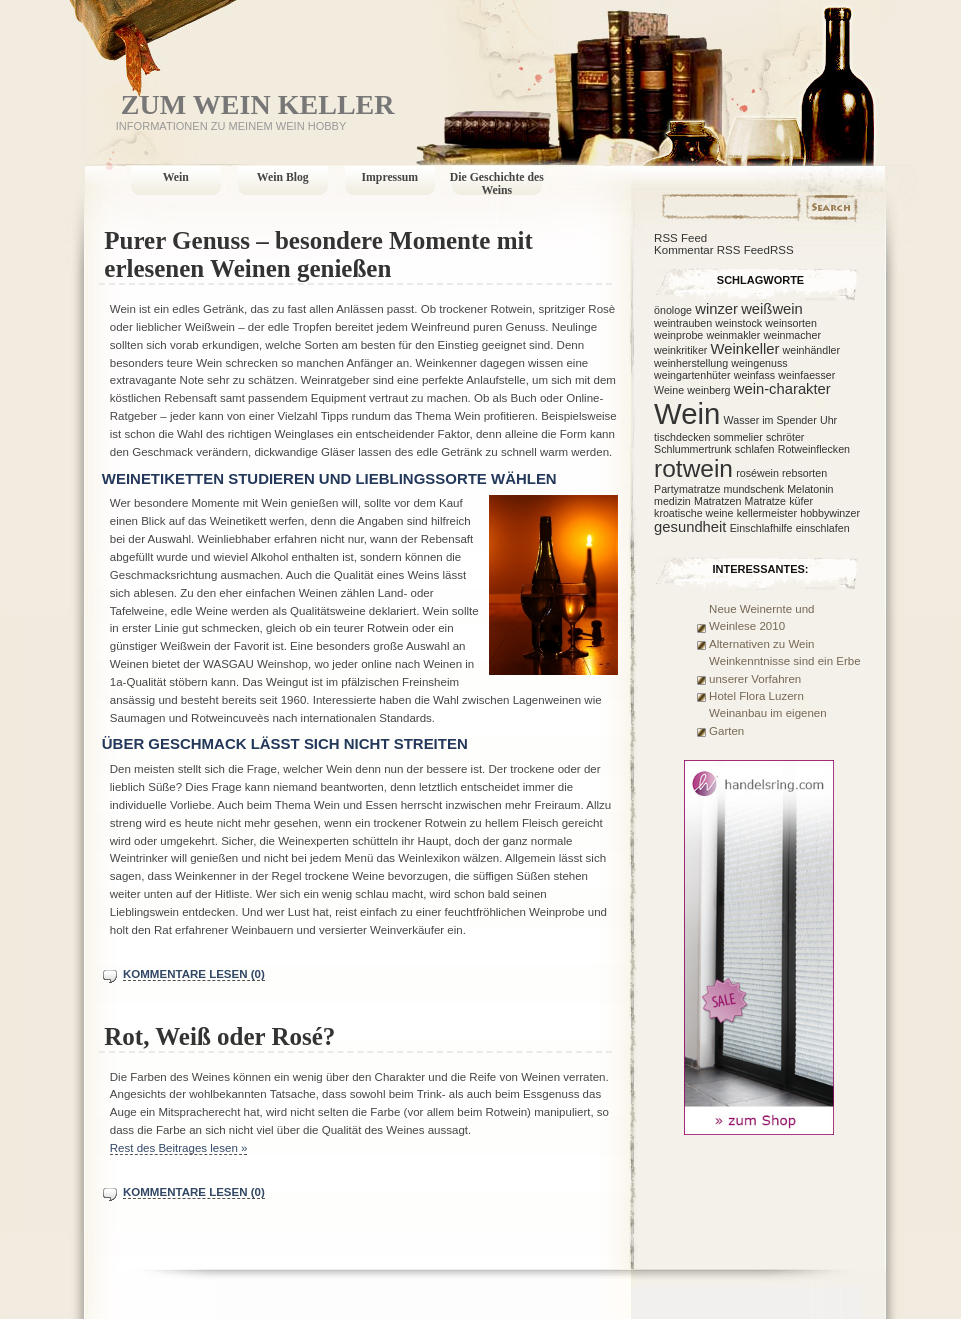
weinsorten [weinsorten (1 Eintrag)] (791, 323)
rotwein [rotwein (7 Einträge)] (693, 468)
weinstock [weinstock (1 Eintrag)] (738, 323)
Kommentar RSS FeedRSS (724, 250)
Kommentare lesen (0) (194, 974)
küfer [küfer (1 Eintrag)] (801, 501)
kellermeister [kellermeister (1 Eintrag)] (767, 513)
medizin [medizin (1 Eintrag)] (672, 501)
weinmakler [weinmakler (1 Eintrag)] (733, 335)
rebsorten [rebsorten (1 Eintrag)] (804, 473)
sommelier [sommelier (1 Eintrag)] (738, 437)
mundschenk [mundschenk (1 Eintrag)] (754, 489)
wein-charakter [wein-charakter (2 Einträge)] (782, 389)
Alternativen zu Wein (761, 644)
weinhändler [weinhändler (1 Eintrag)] (811, 350)
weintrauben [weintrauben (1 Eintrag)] (683, 323)
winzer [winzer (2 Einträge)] (716, 309)
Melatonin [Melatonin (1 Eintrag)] (810, 489)
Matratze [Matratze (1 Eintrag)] (765, 501)
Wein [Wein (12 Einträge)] (687, 413)
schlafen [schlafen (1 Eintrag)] (755, 449)
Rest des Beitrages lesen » (179, 1148)
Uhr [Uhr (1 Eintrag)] (828, 420)
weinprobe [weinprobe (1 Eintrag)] (678, 335)
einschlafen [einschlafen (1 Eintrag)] (823, 528)
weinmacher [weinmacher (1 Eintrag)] (792, 335)
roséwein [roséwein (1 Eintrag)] (757, 473)
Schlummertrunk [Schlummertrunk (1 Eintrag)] (693, 449)
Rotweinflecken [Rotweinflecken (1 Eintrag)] (814, 449)
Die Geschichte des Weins (497, 184)
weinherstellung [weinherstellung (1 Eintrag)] (691, 363)
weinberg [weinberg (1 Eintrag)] (708, 390)
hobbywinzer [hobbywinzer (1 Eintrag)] (830, 513)
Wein (176, 177)
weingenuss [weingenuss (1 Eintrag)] (759, 363)
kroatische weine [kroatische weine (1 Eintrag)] (693, 513)
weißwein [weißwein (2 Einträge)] (772, 309)
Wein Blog (283, 177)
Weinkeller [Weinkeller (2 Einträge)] (745, 349)
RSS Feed (680, 238)
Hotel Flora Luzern (756, 696)
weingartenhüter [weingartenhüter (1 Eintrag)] (692, 375)
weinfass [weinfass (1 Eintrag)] (754, 375)
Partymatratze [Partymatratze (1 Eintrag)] (687, 489)
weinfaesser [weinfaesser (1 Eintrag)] (806, 375)
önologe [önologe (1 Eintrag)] (673, 310)
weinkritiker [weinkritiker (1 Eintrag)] (680, 350)
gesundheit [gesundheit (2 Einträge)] (690, 527)
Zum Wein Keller (258, 104)
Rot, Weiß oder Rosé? (219, 1036)
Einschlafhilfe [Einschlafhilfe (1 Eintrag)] (761, 528)
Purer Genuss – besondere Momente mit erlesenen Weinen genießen (318, 254)
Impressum (390, 177)
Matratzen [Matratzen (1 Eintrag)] (717, 501)
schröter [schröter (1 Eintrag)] (785, 437)
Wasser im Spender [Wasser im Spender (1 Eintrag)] (770, 420)
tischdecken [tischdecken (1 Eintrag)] (682, 437)
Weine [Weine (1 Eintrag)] (669, 390)
